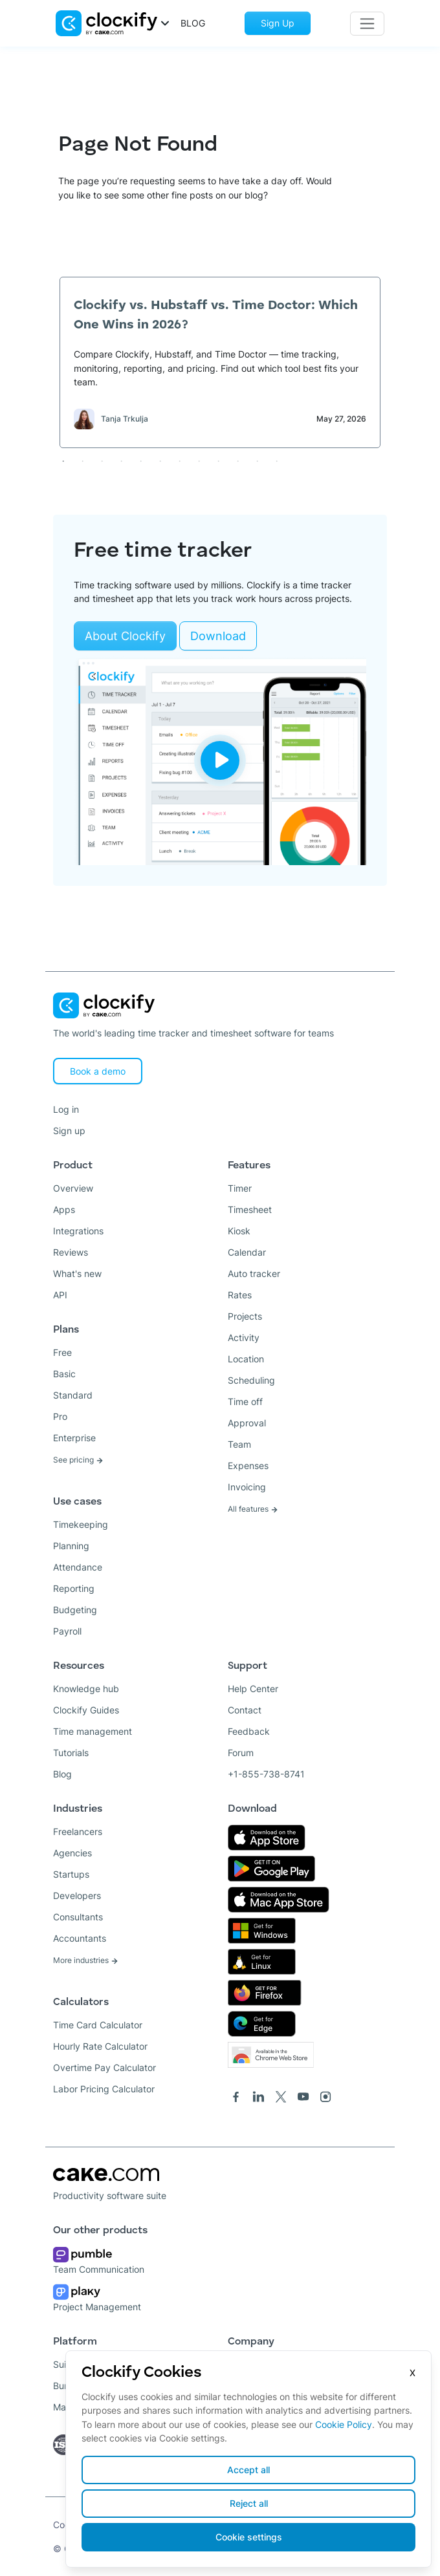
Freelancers (77, 1831)
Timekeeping (80, 1524)
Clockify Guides (86, 1709)
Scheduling (251, 1380)
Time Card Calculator (97, 2024)
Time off (245, 1401)
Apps (64, 1209)
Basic (64, 1373)
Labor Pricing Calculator (104, 2088)
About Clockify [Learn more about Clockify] (125, 636)
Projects (245, 1316)
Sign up (69, 1130)
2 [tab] (82, 461)
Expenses (248, 1465)
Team (239, 1444)
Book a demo (98, 1071)
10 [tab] (237, 461)
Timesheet (250, 1209)
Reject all (249, 2503)
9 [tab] (218, 461)
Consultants (78, 1916)
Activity (243, 1337)
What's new (77, 1273)
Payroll (67, 1631)
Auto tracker (254, 1273)
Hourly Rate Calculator (100, 2046)
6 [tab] (159, 461)
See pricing (78, 1460)
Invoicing (247, 1486)
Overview (73, 1188)
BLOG (193, 22)
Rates (240, 1294)
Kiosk (239, 1230)
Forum (241, 1752)
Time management (92, 1731)
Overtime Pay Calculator (104, 2067)
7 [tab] (179, 461)
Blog (62, 1773)
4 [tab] (121, 461)
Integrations (78, 1230)
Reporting (73, 1588)
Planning (71, 1545)
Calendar (247, 1252)
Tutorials (71, 1752)
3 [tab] (101, 461)
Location (246, 1358)
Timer (240, 1188)
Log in (66, 1109)
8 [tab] (198, 461)
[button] (113, 22)
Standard (73, 1395)
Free (62, 1352)
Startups (71, 1874)
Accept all (248, 2469)
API (60, 1294)
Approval (247, 1422)
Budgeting (75, 1609)
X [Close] (412, 2372)
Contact (244, 1709)
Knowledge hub (86, 1688)
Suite (63, 2364)
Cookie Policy (343, 2424)
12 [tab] (276, 461)
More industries (85, 1960)
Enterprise (74, 1437)
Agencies (72, 1852)
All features (253, 1509)
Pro (60, 1416)
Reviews (70, 1252)
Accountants (79, 1938)
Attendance (77, 1567)
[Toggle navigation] (367, 24)
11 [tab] (256, 461)
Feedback (249, 1731)
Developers (77, 1895)
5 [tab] (140, 461)
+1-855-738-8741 (266, 1773)
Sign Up (277, 22)
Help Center (253, 1688)
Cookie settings (248, 2536)
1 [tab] (62, 461)
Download (218, 636)
